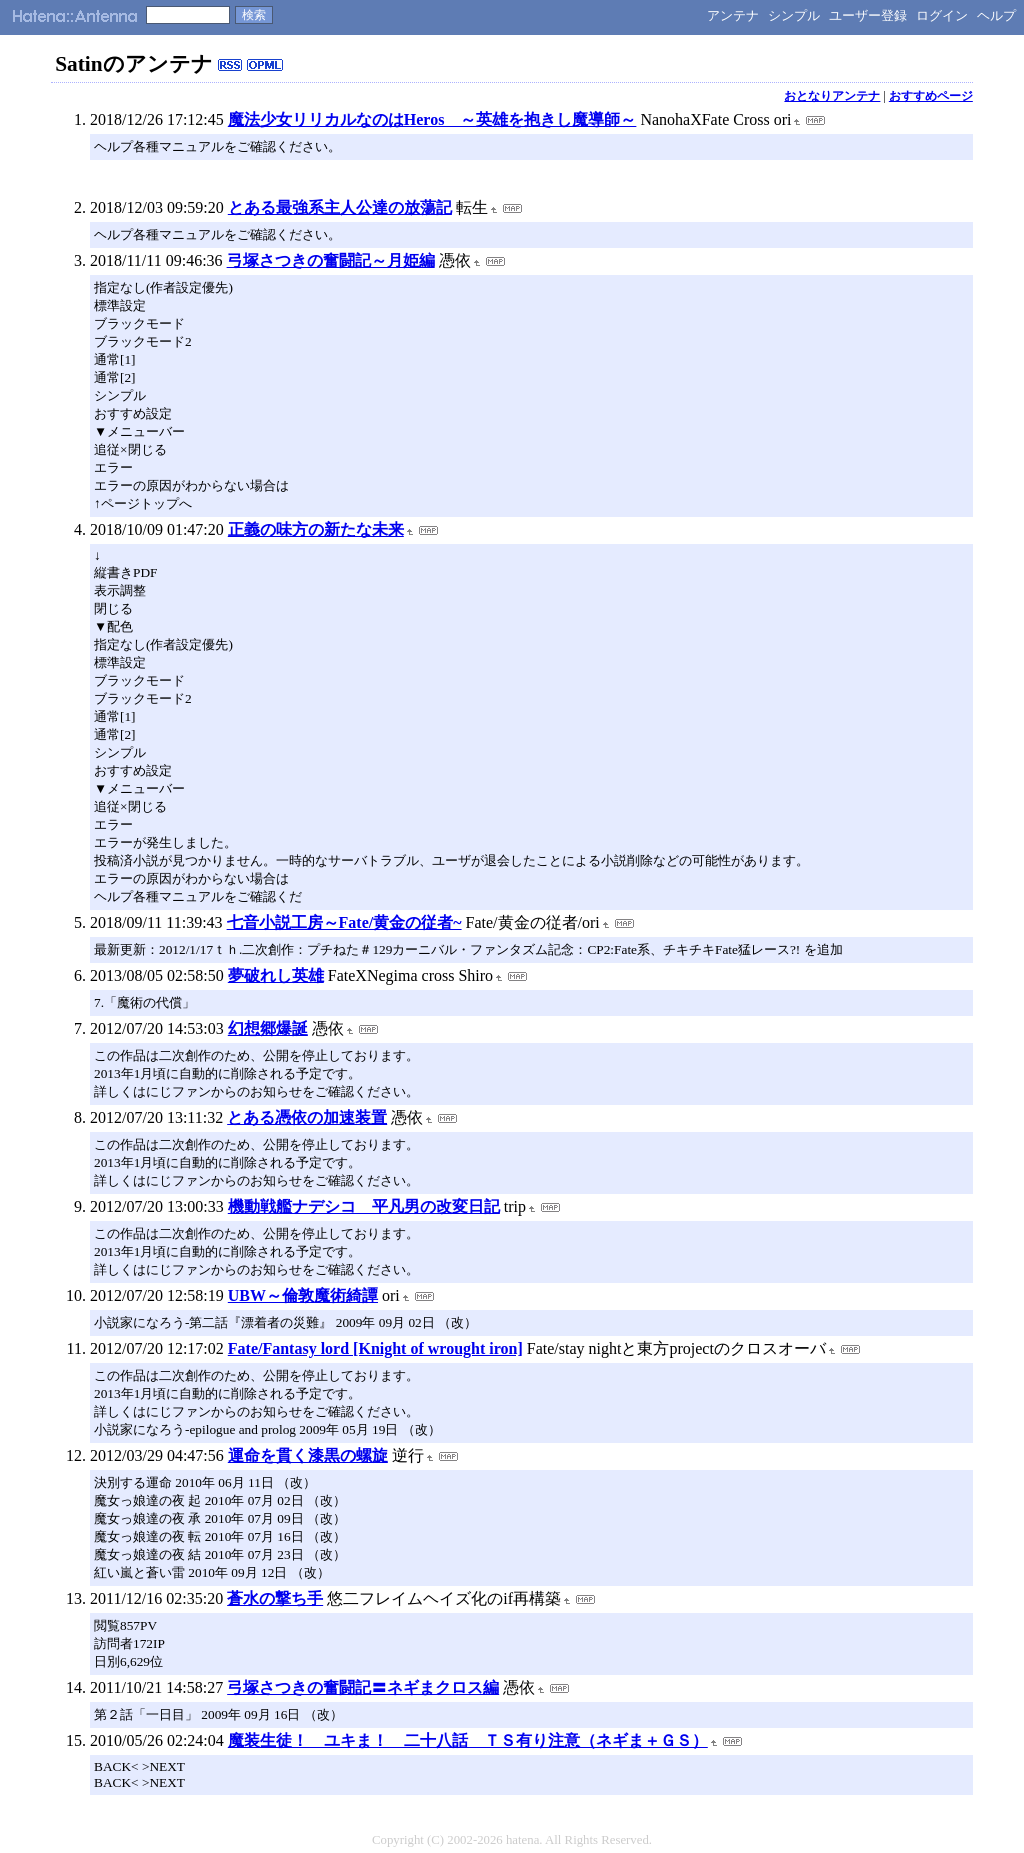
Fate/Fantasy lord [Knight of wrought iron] (375, 1348)
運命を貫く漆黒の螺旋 (308, 1455)
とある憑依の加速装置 (307, 1117)
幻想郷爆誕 (268, 1028)
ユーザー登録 (868, 15)
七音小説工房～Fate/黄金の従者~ (344, 922)
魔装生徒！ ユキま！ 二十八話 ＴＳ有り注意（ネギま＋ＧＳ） (468, 1740)
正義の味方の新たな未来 (316, 529)
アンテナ (733, 15)
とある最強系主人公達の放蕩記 (340, 207)
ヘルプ (996, 15)
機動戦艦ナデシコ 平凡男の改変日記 (364, 1206)
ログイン (942, 15)
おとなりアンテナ (832, 96)
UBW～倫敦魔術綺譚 (303, 1295)
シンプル (794, 15)
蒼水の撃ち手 (275, 1598)
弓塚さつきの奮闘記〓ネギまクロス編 (363, 1687)
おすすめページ (931, 96)
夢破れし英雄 (276, 975)
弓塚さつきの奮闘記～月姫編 (331, 260)
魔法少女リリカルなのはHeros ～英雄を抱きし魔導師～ (432, 119)
